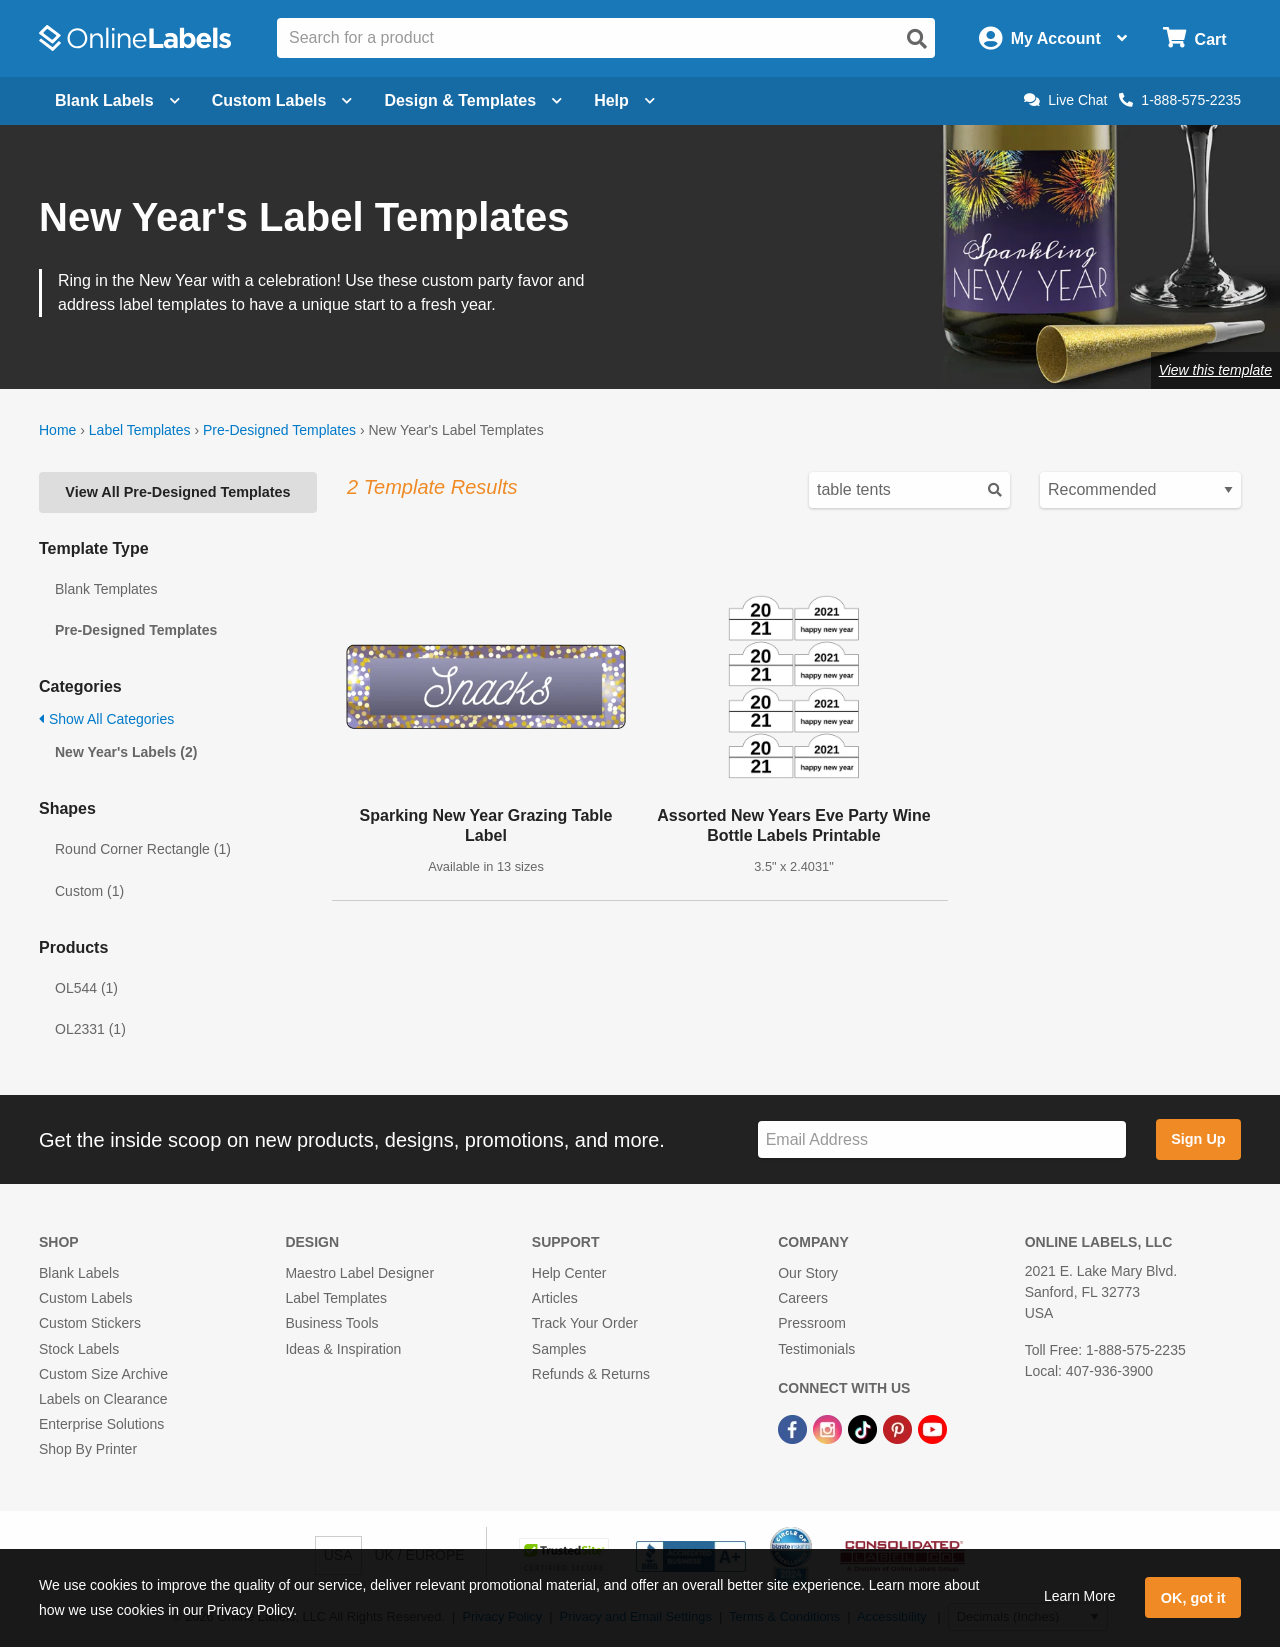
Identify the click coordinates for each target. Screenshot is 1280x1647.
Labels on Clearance (103, 1399)
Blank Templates (106, 589)
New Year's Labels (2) (126, 752)
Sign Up (1198, 1139)
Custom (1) (89, 891)
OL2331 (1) (90, 1029)
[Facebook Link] (794, 1428)
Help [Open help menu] (624, 100)
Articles (555, 1298)
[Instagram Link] (829, 1428)
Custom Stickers (90, 1323)
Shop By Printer (88, 1449)
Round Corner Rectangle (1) (143, 849)
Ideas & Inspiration (343, 1349)
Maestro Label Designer (359, 1273)
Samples (559, 1349)
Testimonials (816, 1349)
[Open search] (917, 39)
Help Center (569, 1273)
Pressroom (812, 1323)
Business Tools (331, 1323)
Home (57, 430)
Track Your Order (585, 1323)
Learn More (1080, 1596)
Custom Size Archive (103, 1374)
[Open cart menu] (1194, 38)
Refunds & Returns (591, 1374)
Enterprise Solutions (101, 1424)
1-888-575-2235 (1180, 100)
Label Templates (140, 430)
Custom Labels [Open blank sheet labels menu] (282, 100)
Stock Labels (79, 1349)
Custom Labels (85, 1298)
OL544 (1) (86, 988)
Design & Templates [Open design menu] (473, 100)
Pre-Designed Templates (279, 430)
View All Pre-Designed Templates (177, 492)
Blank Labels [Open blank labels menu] (117, 100)
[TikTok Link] (864, 1428)
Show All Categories (106, 719)
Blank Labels (79, 1273)
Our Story (808, 1273)
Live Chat (1065, 100)
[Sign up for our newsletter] (942, 1139)
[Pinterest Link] (899, 1428)
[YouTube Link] (932, 1428)
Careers (803, 1298)
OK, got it (1193, 1598)
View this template (1215, 370)
